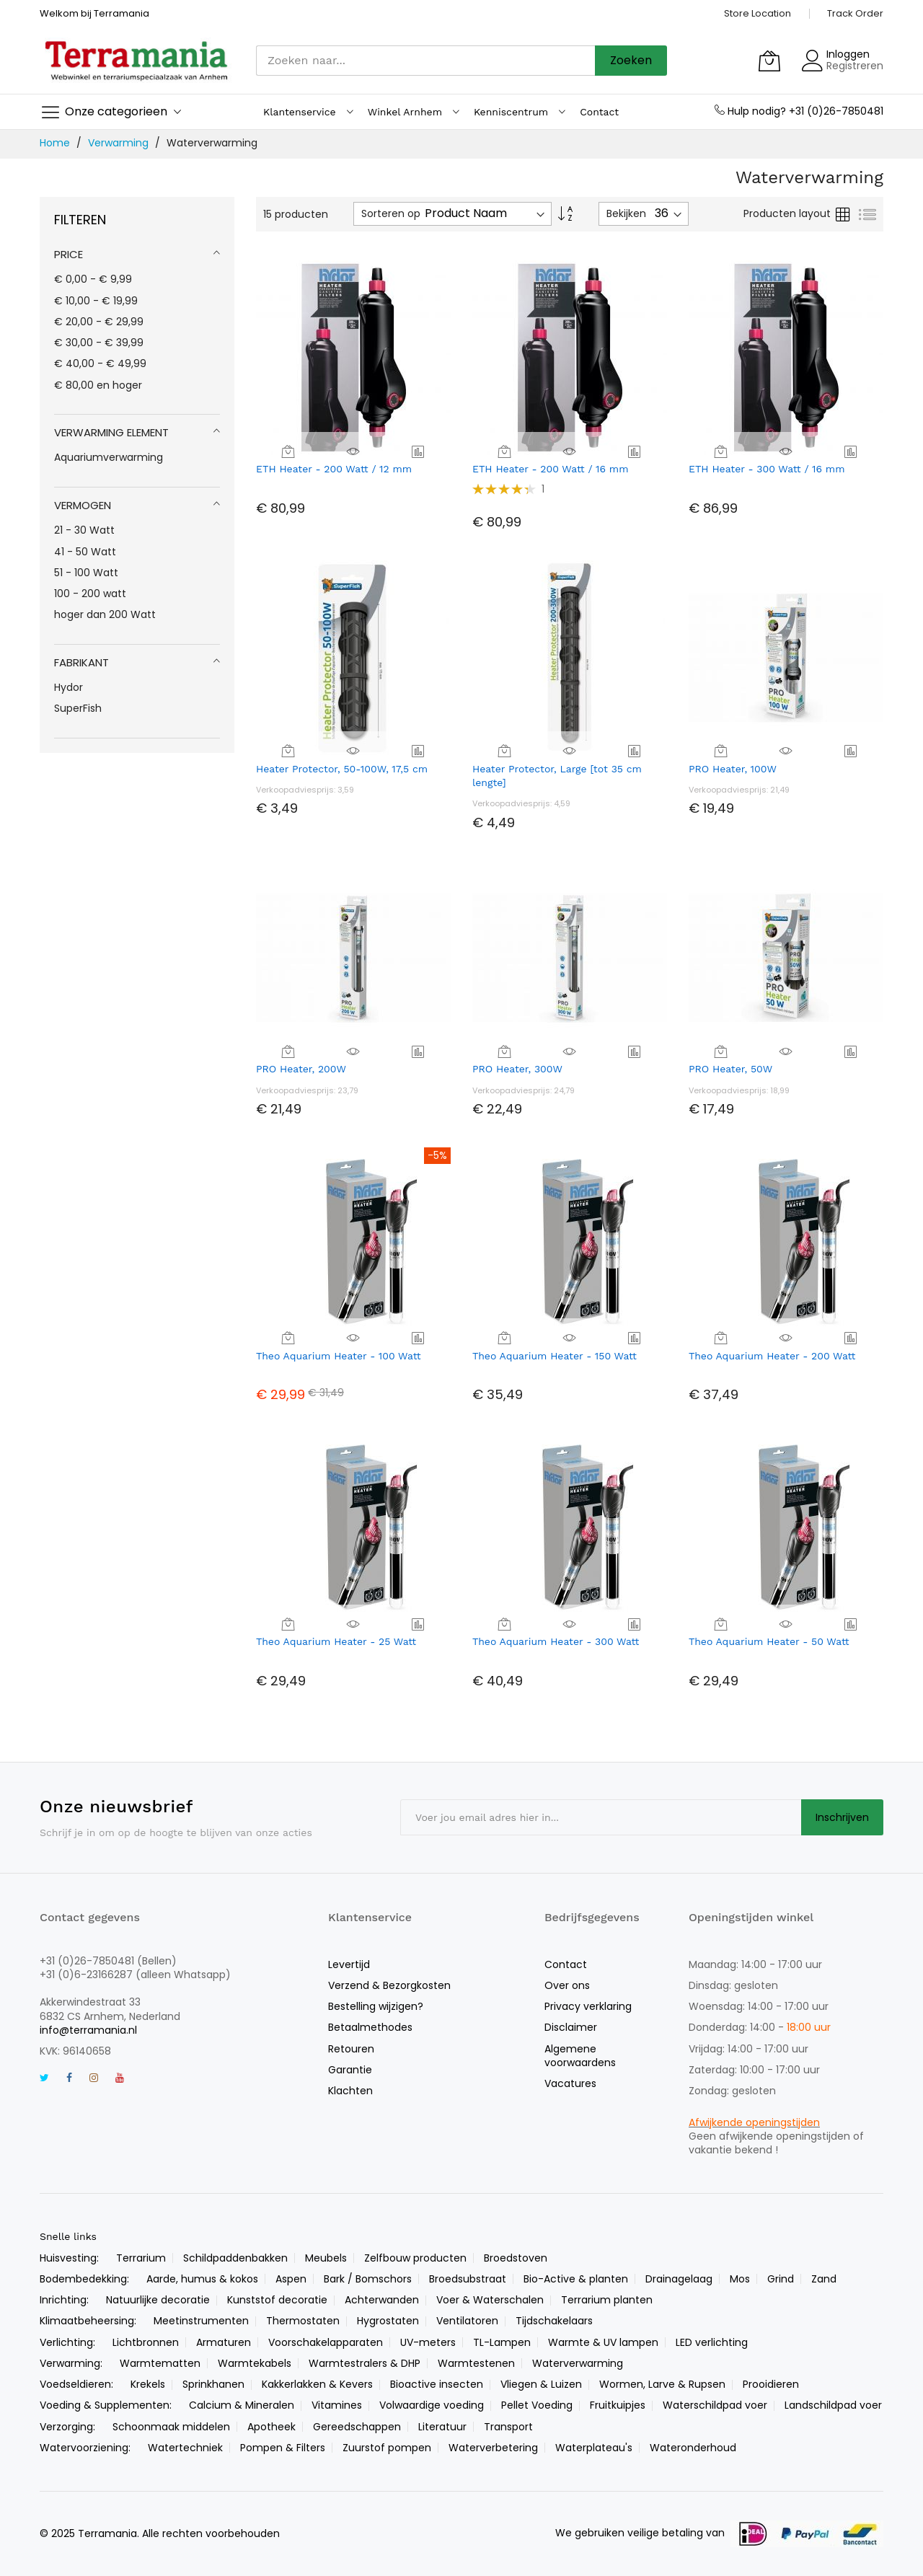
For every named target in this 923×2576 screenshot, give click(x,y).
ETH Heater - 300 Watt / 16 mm (767, 469)
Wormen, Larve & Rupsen (662, 2384)
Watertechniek (185, 2447)
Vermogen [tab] (82, 505)
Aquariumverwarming (108, 457)
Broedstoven (515, 2258)
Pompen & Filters (282, 2447)
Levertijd (349, 1964)
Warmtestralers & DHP (364, 2363)
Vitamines (337, 2405)
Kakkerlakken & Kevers (317, 2384)
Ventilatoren (467, 2320)
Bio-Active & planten (576, 2279)
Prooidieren (771, 2384)
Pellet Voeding (537, 2405)
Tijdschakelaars (554, 2320)
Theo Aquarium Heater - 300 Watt (555, 1641)
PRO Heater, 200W (301, 1069)
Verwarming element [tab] (111, 432)
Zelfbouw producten (415, 2258)
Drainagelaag (678, 2279)
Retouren (351, 2049)
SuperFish (78, 708)
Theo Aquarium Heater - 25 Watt (336, 1641)
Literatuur (442, 2427)
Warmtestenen (476, 2363)
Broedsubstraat (467, 2279)
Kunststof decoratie (277, 2300)
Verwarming (119, 143)
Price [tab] (68, 254)
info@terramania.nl (88, 2030)
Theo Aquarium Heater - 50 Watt (769, 1641)
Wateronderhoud (693, 2447)
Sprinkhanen (213, 2384)
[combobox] (425, 60)
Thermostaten (303, 2320)
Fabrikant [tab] (81, 662)
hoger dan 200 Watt (105, 614)
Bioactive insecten (436, 2384)
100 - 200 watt (90, 593)
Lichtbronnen (145, 2342)
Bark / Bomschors (368, 2279)
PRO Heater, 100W (733, 769)
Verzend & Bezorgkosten (389, 1985)
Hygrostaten (388, 2320)
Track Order (855, 13)
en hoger (98, 385)
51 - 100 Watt (86, 572)
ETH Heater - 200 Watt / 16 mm (550, 469)
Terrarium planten (607, 2300)
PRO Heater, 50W (730, 1069)
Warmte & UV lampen (603, 2342)
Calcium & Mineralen (241, 2405)
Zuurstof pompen (387, 2447)
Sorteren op (390, 214)
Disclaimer (570, 2027)
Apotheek (271, 2427)
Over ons (567, 1985)
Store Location (757, 13)
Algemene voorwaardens (580, 2056)
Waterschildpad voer (715, 2405)
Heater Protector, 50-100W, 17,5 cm (342, 769)
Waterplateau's (593, 2447)
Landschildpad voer (833, 2405)
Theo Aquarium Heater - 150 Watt (554, 1356)
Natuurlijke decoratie (158, 2300)
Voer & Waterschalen (490, 2300)
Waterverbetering (493, 2447)
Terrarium (141, 2258)
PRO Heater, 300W (517, 1069)
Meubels (326, 2258)
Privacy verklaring (588, 2006)
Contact (565, 1964)
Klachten (350, 2090)
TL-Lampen (502, 2342)
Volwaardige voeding (431, 2405)
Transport (508, 2427)
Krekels (148, 2384)
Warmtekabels (254, 2363)
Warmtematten (160, 2363)
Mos (740, 2279)
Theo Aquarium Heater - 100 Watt (338, 1356)
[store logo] (137, 60)
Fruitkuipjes (617, 2405)
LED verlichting (712, 2342)
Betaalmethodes (370, 2027)
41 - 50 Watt (85, 551)
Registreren (854, 65)
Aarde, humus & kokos (202, 2279)
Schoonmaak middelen (171, 2427)
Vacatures (570, 2083)
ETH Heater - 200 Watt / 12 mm (334, 469)
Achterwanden (382, 2300)
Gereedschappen (357, 2427)
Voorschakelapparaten (325, 2342)
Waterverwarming (577, 2363)
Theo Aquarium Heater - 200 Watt (772, 1356)
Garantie (350, 2070)
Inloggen (848, 54)
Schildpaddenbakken (235, 2258)
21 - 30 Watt (84, 530)
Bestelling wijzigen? (375, 2006)
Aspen (290, 2279)
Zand (823, 2279)
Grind (780, 2279)
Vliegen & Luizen (541, 2384)
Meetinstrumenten (201, 2320)
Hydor (68, 687)
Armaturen (223, 2342)
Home (56, 143)
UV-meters (428, 2342)
